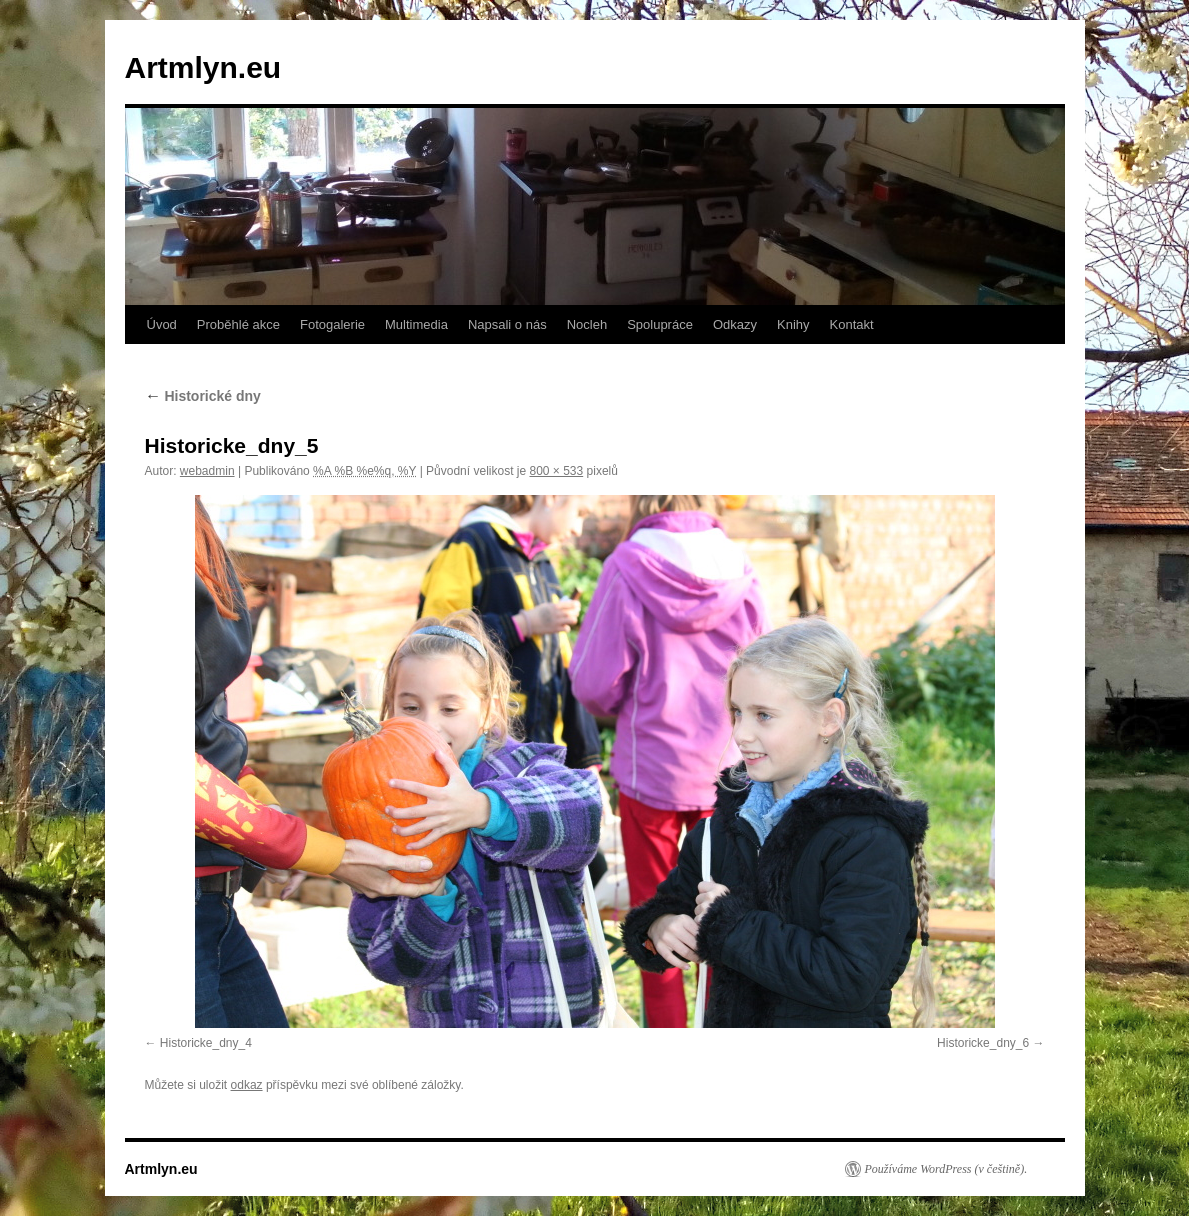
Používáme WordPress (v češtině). (946, 1169)
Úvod (162, 324)
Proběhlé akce (238, 324)
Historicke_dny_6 (983, 1043)
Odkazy (735, 324)
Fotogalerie (332, 324)
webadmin (207, 471)
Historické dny (203, 396)
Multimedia (416, 324)
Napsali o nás (507, 324)
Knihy (793, 324)
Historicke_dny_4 (206, 1043)
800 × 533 (556, 471)
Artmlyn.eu (203, 67)
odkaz (247, 1085)
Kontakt (852, 324)
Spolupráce (660, 324)
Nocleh (587, 324)
